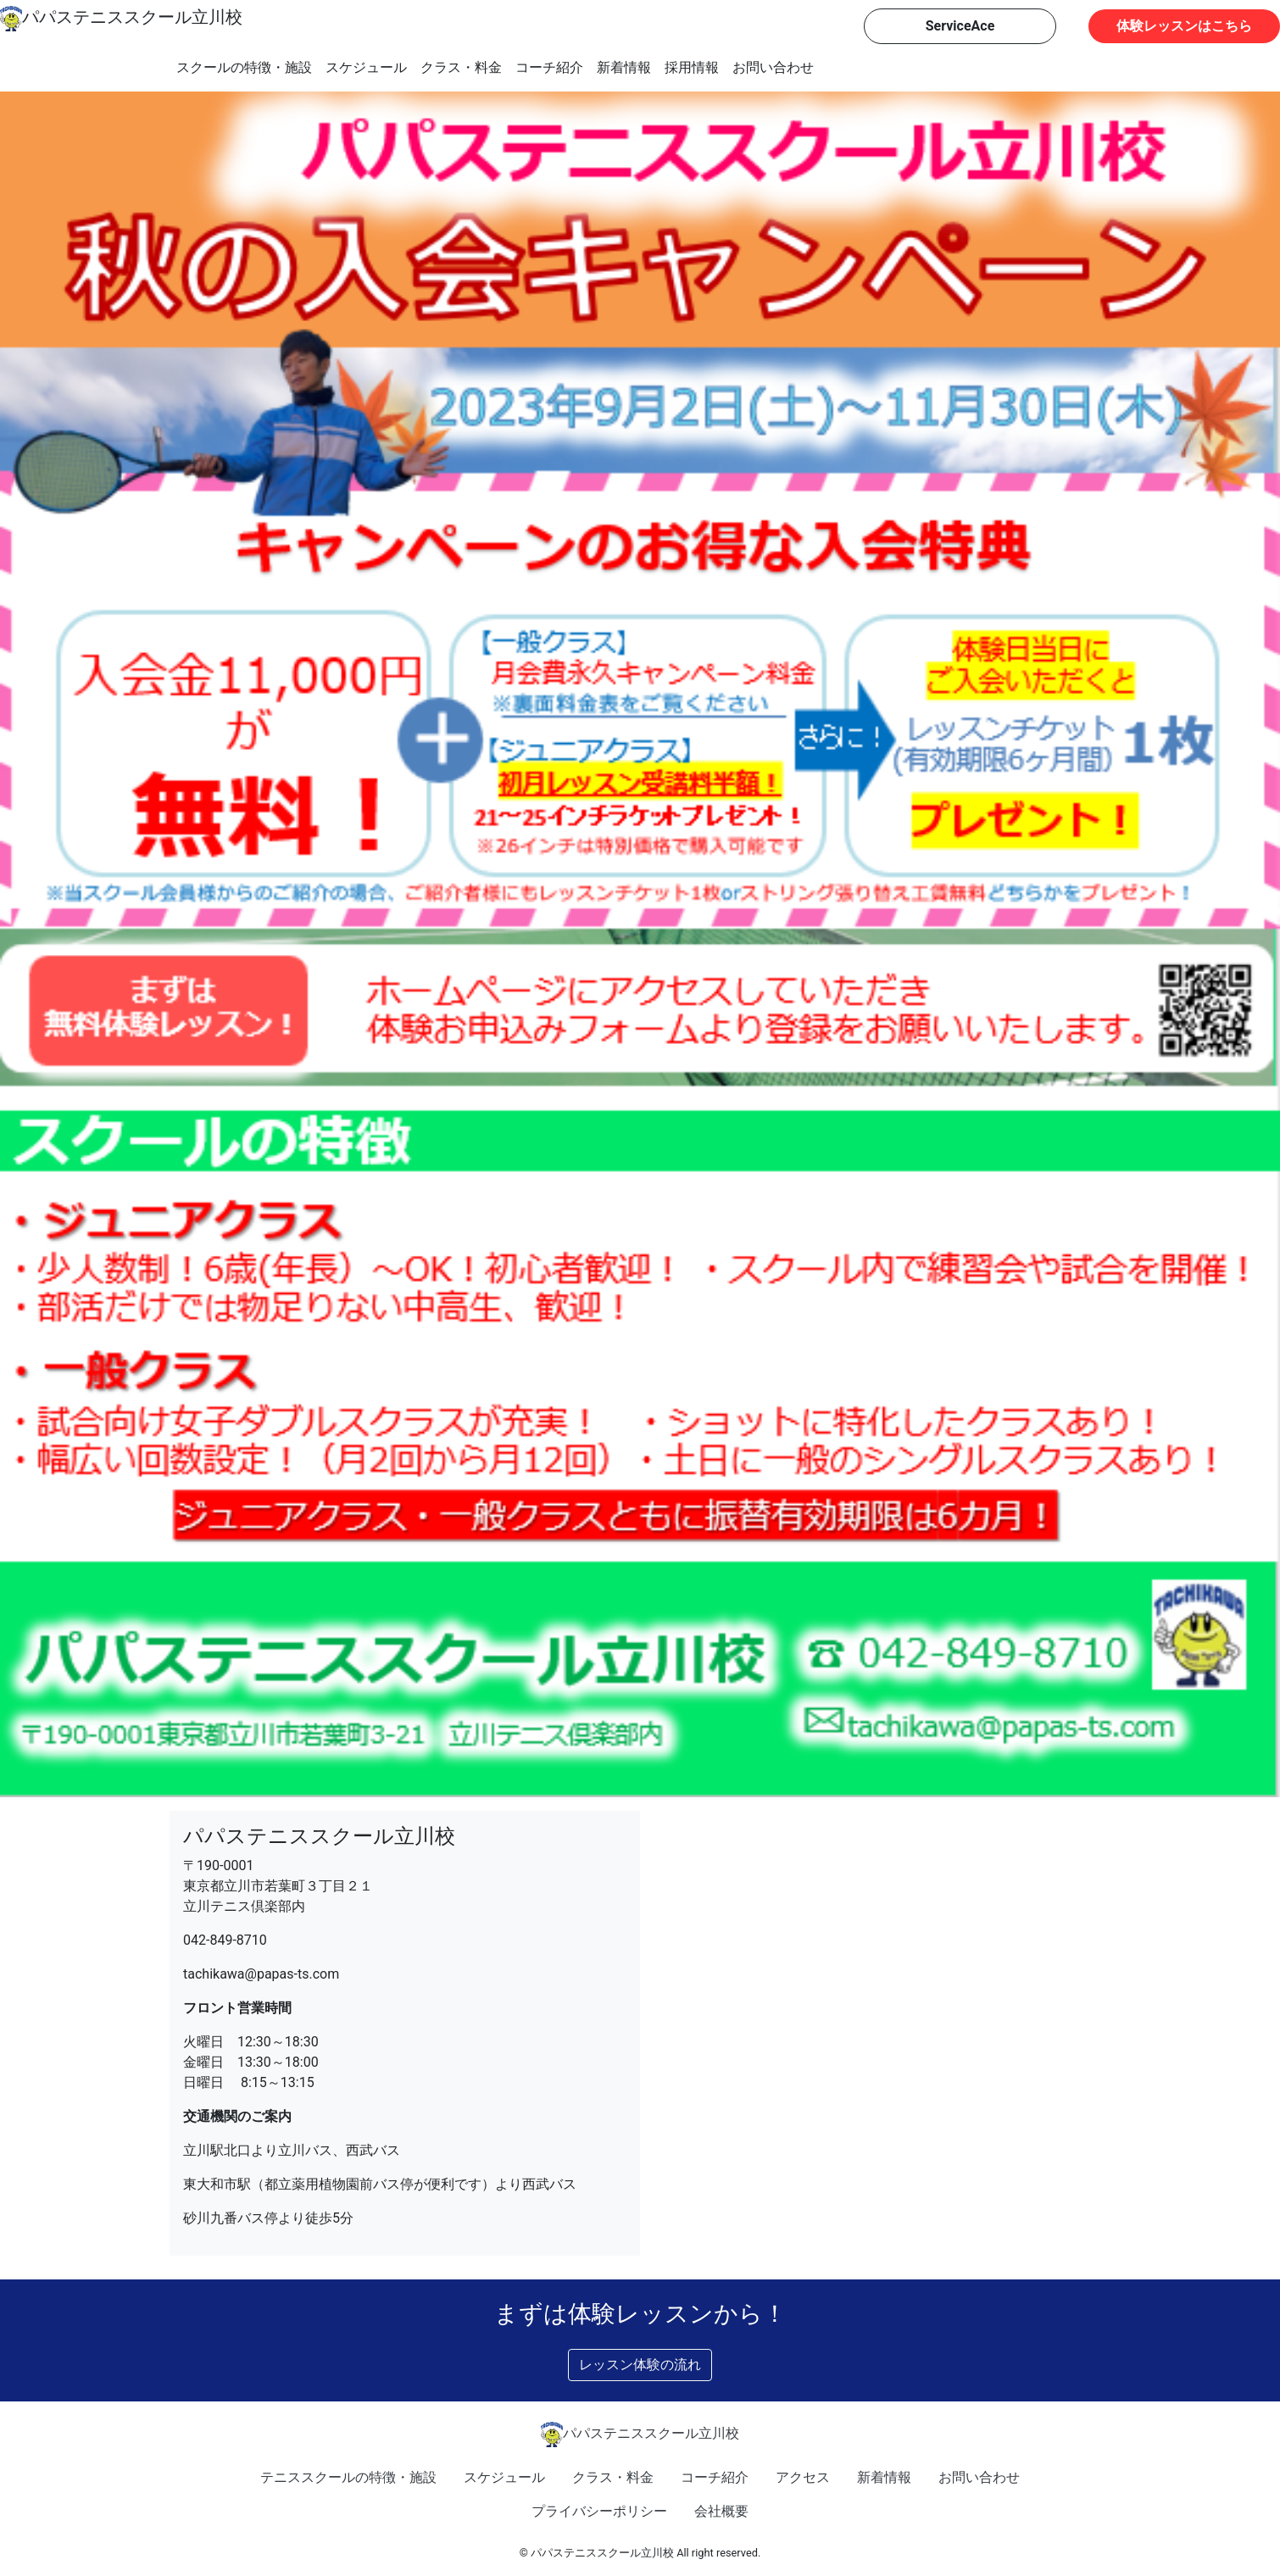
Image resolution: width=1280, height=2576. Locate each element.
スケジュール (366, 67)
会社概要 (721, 2511)
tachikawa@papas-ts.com (261, 1974)
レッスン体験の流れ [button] (640, 2365)
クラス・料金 (461, 67)
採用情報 (692, 67)
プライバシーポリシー (599, 2511)
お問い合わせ (773, 67)
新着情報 (624, 67)
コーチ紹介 (549, 67)
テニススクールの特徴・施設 (348, 2477)
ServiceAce (960, 26)
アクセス (803, 2477)
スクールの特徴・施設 (244, 67)
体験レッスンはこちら (1184, 26)
